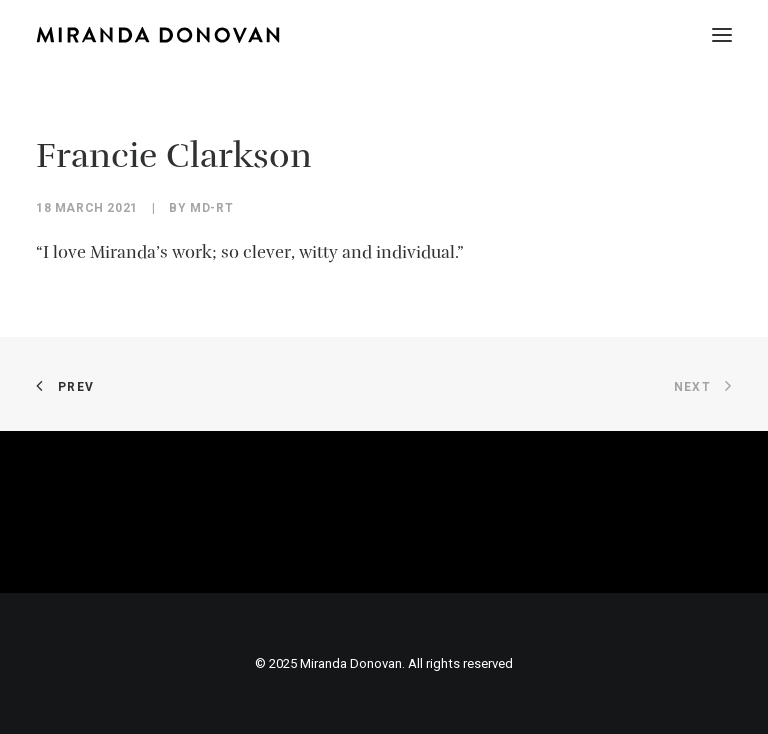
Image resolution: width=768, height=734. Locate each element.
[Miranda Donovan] (158, 35)
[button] (722, 35)
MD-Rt (211, 208)
